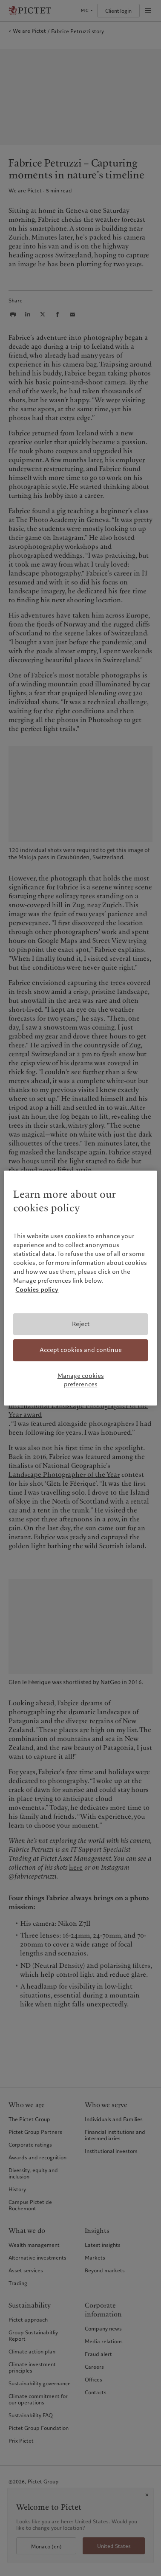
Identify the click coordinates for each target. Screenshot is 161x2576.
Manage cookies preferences (81, 1379)
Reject (80, 1324)
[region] (80, 1288)
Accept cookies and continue (81, 1350)
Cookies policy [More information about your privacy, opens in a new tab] (36, 1289)
